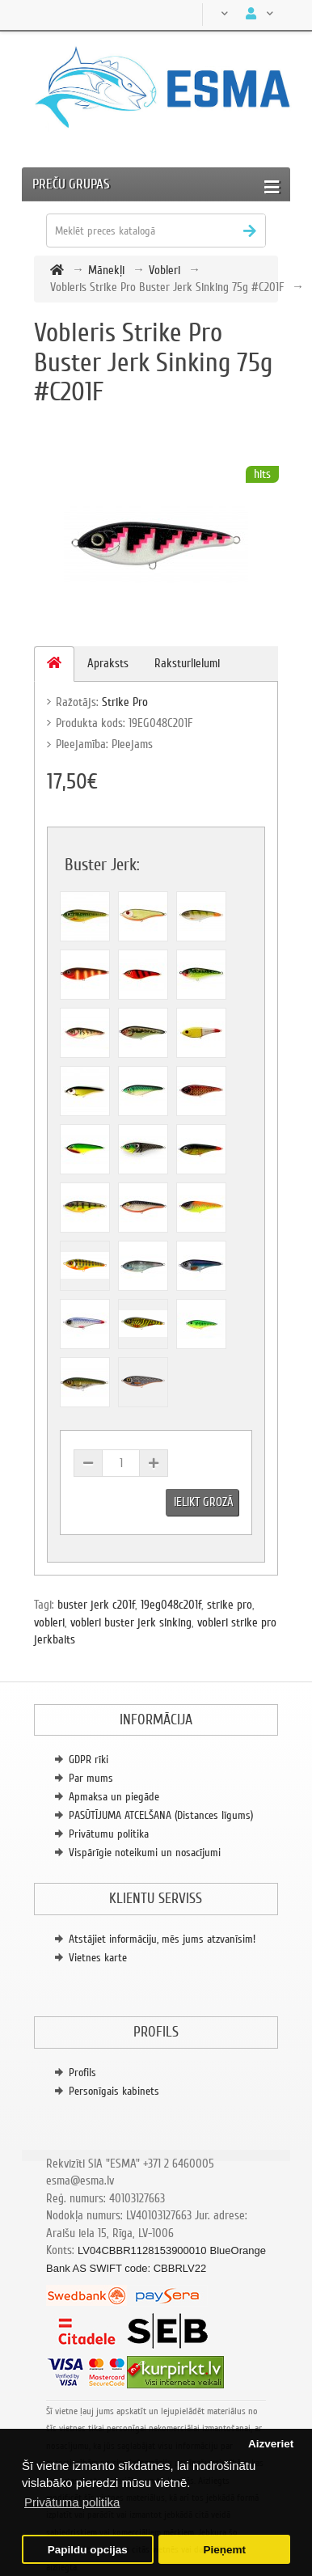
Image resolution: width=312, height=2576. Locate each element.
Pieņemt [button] (224, 2550)
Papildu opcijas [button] (88, 2550)
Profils (82, 2072)
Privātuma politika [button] (72, 2502)
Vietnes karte (98, 1958)
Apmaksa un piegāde (114, 1797)
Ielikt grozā (204, 1502)
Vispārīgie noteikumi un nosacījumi (145, 1852)
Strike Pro (125, 702)
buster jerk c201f (96, 1604)
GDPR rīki (88, 1759)
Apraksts (108, 663)
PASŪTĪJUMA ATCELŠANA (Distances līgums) (161, 1815)
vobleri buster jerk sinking (131, 1622)
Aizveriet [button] (270, 2444)
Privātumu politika (109, 1834)
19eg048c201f (171, 1604)
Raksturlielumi (187, 663)
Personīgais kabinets (114, 2091)
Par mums (91, 1778)
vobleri (49, 1622)
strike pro (229, 1604)
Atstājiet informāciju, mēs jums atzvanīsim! (162, 1939)
